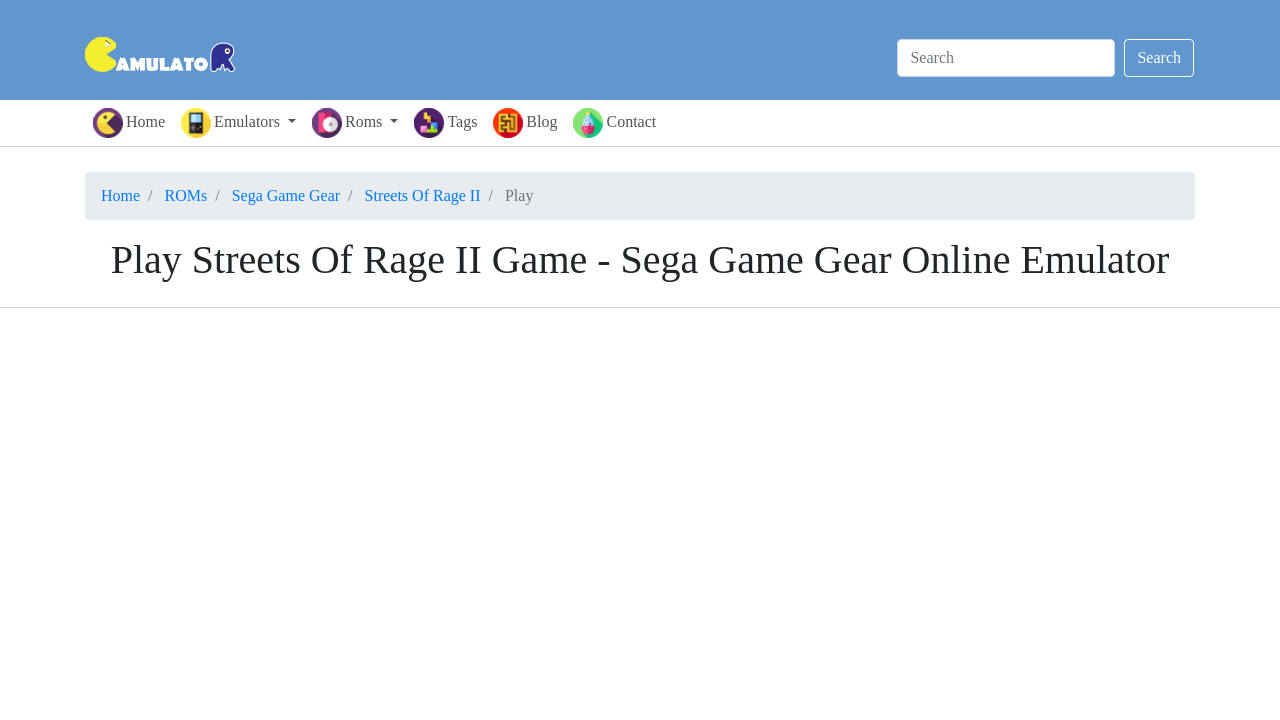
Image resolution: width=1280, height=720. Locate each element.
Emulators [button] (232, 123)
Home (129, 123)
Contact (614, 123)
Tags (445, 123)
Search (1159, 57)
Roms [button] (349, 123)
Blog (525, 123)
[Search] (1006, 58)
